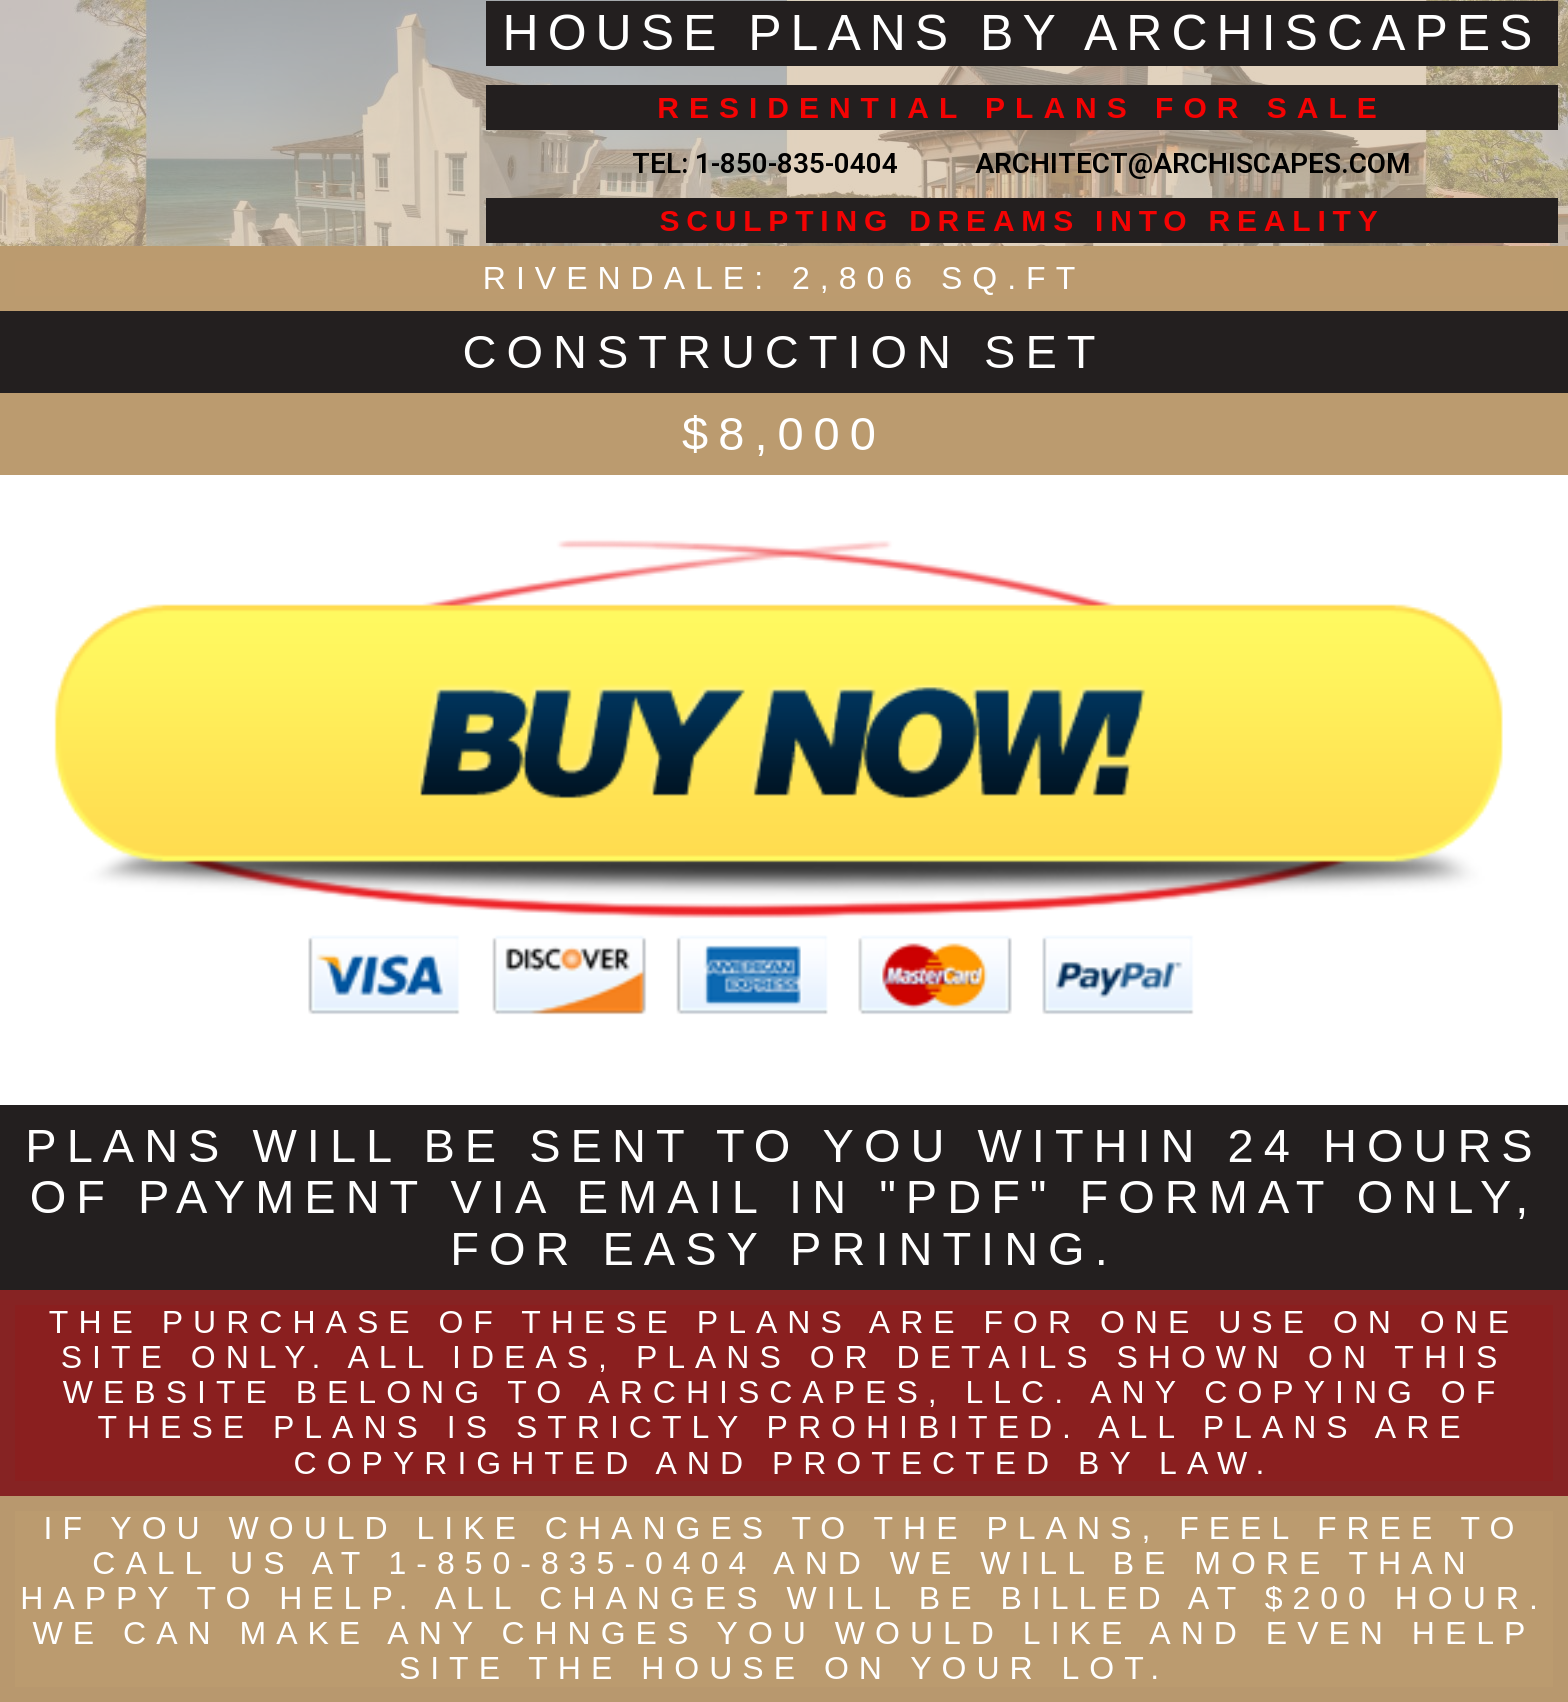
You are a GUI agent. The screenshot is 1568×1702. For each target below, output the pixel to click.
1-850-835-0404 (796, 163)
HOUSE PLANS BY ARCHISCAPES (1022, 33)
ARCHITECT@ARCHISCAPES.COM (1186, 163)
